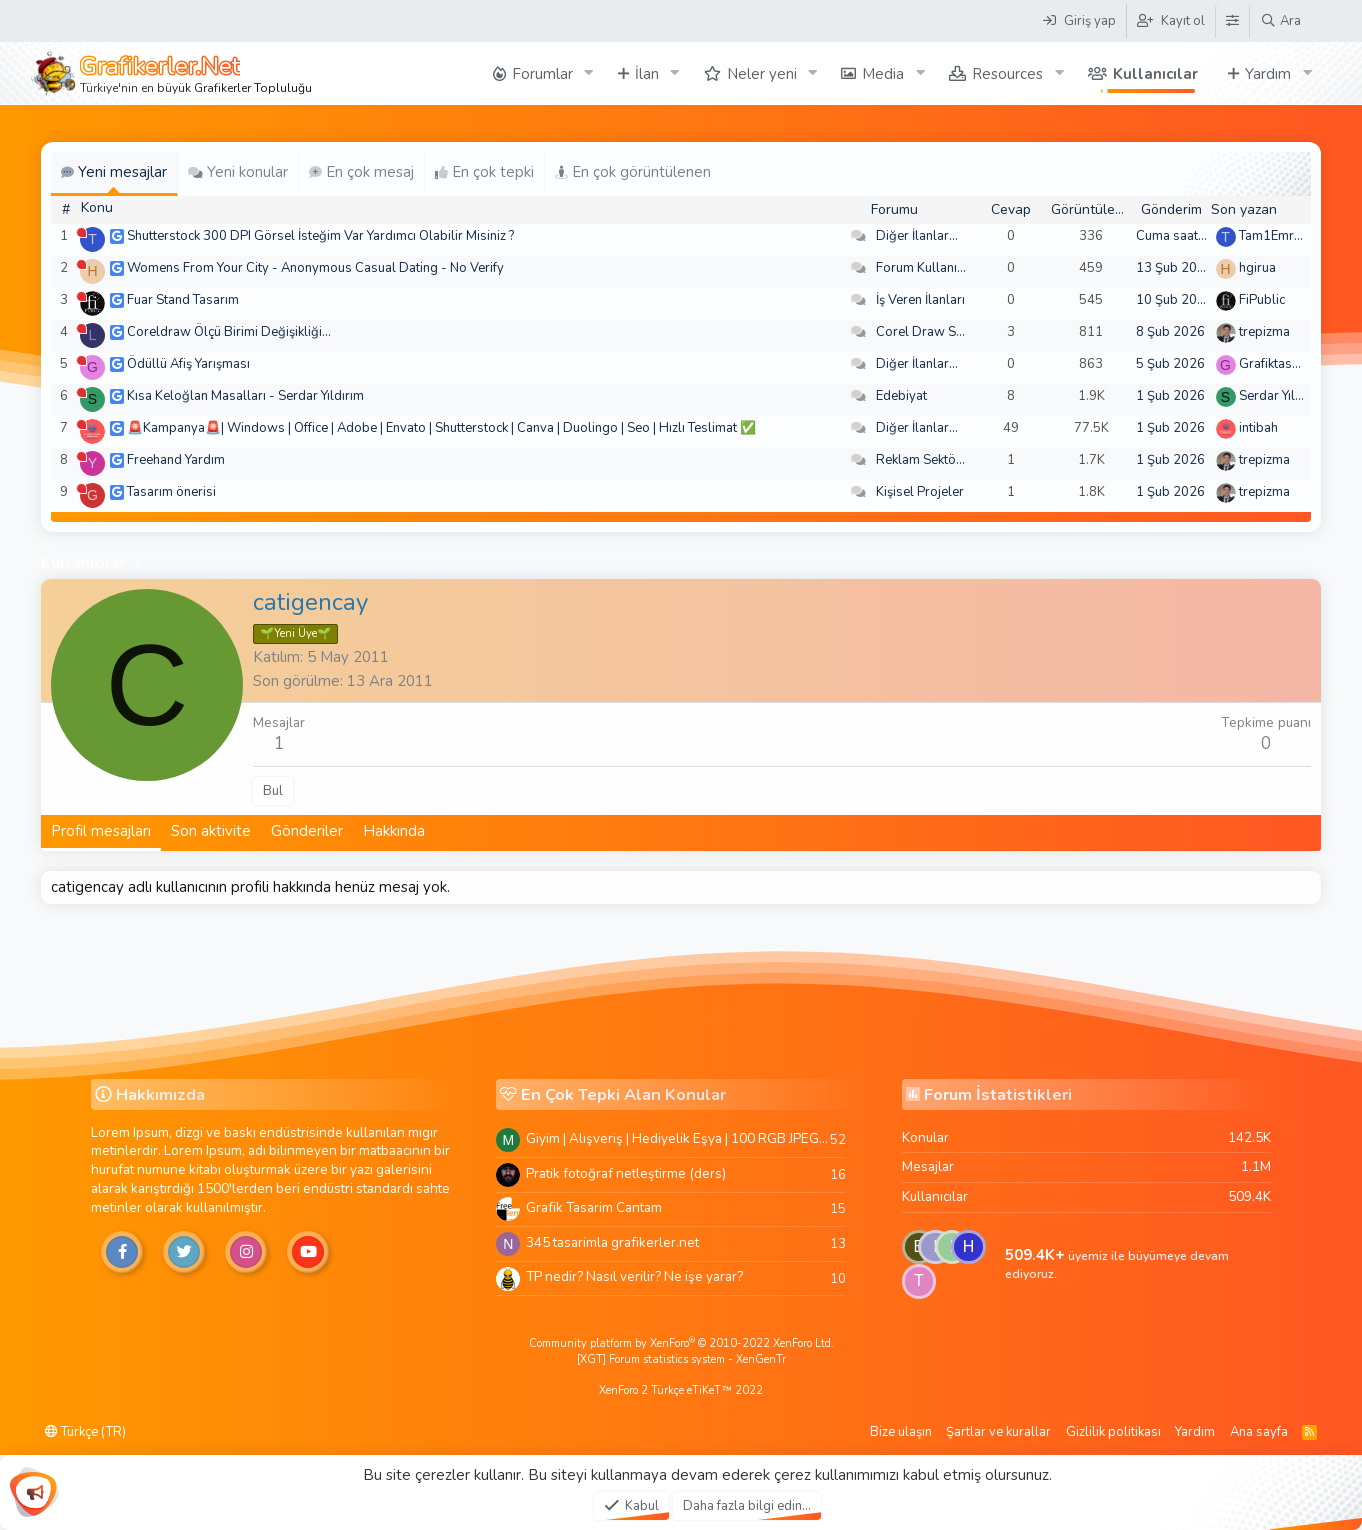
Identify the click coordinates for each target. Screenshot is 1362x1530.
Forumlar (542, 74)
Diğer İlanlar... (917, 236)
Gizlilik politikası (1113, 1432)
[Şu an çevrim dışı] (81, 232)
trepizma (1264, 332)
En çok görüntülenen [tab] (633, 172)
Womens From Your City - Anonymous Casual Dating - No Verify (315, 268)
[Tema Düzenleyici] (1232, 21)
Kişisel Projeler (920, 492)
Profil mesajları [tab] (101, 831)
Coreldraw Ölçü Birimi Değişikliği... (229, 332)
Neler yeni (762, 74)
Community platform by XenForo (681, 1343)
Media (883, 74)
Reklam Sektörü (922, 460)
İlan (647, 74)
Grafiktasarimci (1283, 364)
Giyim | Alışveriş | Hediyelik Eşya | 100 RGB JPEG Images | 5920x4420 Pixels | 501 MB (678, 1138)
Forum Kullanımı (923, 268)
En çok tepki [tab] (484, 172)
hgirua (1257, 268)
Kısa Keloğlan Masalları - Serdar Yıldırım (245, 396)
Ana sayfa (1259, 1432)
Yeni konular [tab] (238, 172)
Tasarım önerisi (171, 492)
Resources (1007, 74)
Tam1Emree (1273, 236)
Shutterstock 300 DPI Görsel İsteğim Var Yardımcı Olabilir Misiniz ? (320, 236)
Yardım (1268, 74)
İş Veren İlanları (920, 300)
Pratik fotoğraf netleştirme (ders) (626, 1173)
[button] (589, 73)
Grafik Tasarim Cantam (594, 1207)
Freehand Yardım (176, 460)
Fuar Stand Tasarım (183, 300)
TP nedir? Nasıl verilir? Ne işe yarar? (634, 1276)
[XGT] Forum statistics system (681, 1359)
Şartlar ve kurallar (998, 1432)
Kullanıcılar (1155, 74)
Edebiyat (901, 396)
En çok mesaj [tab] (361, 172)
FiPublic (1262, 300)
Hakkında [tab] (394, 831)
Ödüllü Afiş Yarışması (188, 364)
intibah (1258, 428)
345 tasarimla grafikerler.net (612, 1242)
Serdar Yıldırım (1282, 396)
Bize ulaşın (901, 1432)
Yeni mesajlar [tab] (114, 172)
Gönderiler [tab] (307, 831)
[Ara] (1280, 21)
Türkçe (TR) (85, 1432)
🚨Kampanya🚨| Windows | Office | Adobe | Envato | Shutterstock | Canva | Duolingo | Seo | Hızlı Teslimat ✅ (441, 428)
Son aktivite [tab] (211, 831)
